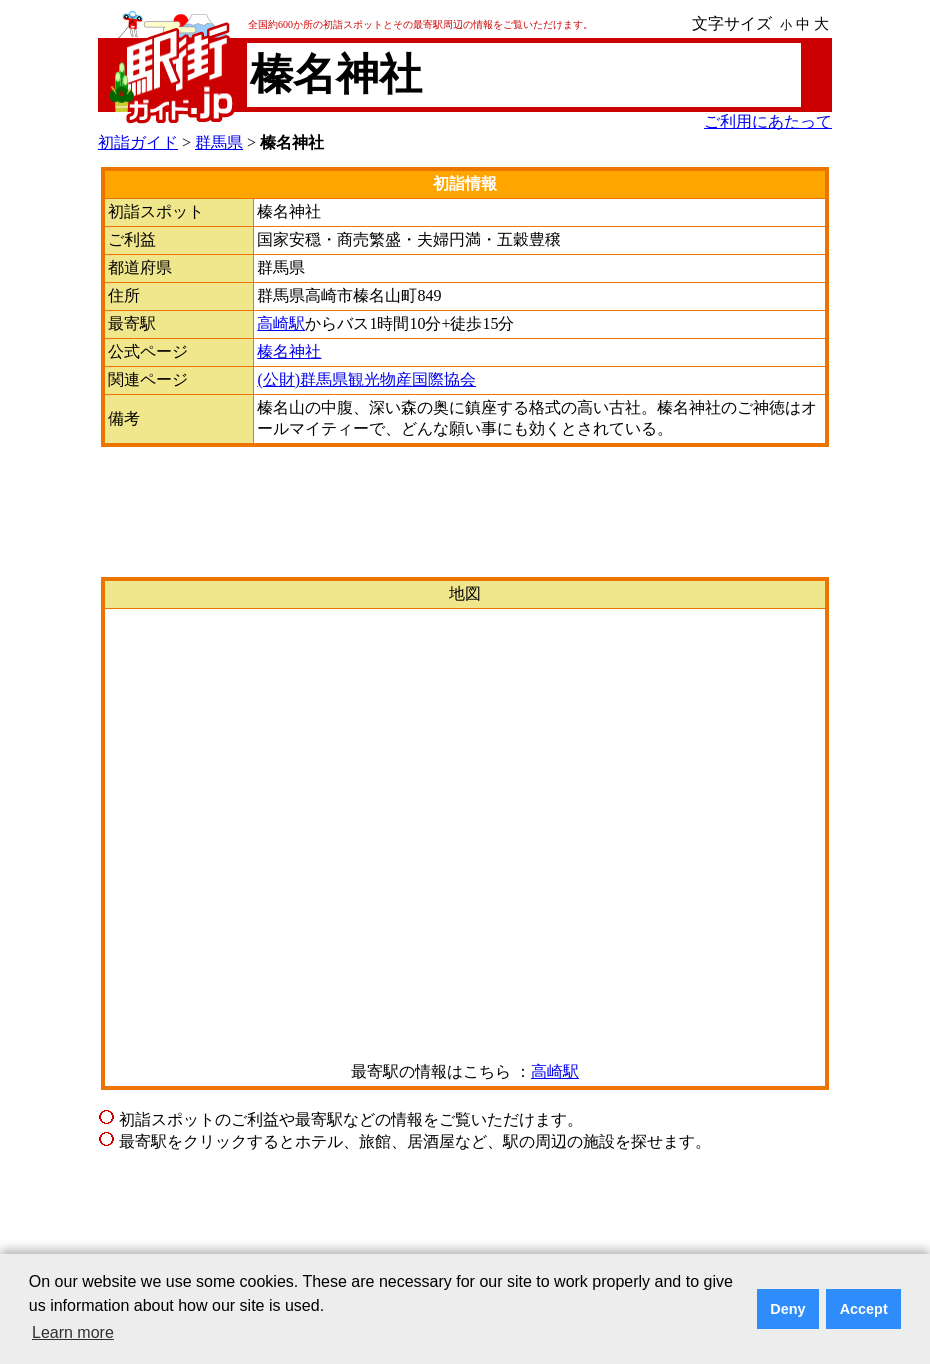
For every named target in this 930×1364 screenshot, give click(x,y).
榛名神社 (289, 351)
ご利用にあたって (768, 121)
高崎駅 (281, 323)
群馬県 (219, 142)
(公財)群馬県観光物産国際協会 (366, 379)
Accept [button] (864, 1309)
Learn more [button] (73, 1332)
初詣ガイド (138, 142)
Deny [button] (787, 1309)
